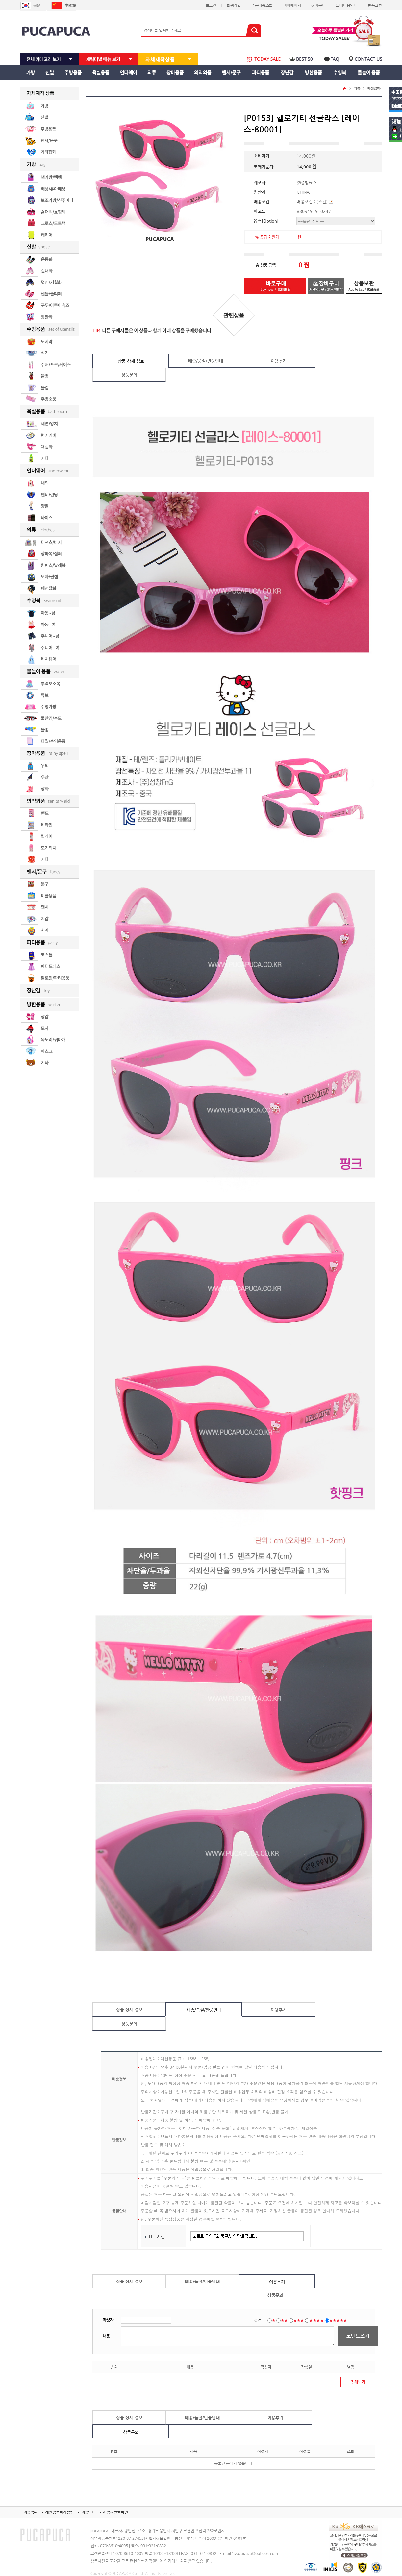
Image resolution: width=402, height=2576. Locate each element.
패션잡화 (373, 88)
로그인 (211, 5)
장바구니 (318, 5)
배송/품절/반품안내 (205, 360)
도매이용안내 (346, 5)
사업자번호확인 (115, 2512)
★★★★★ (338, 2320)
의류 (357, 88)
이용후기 (279, 360)
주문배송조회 (262, 5)
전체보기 (358, 2382)
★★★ (298, 2320)
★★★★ (316, 2320)
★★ (284, 2320)
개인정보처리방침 (59, 2512)
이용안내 (88, 2512)
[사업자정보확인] (158, 2538)
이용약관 (30, 2512)
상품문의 (129, 374)
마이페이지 (292, 5)
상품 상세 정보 (131, 361)
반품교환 (375, 5)
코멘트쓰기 (357, 2336)
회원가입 (234, 5)
